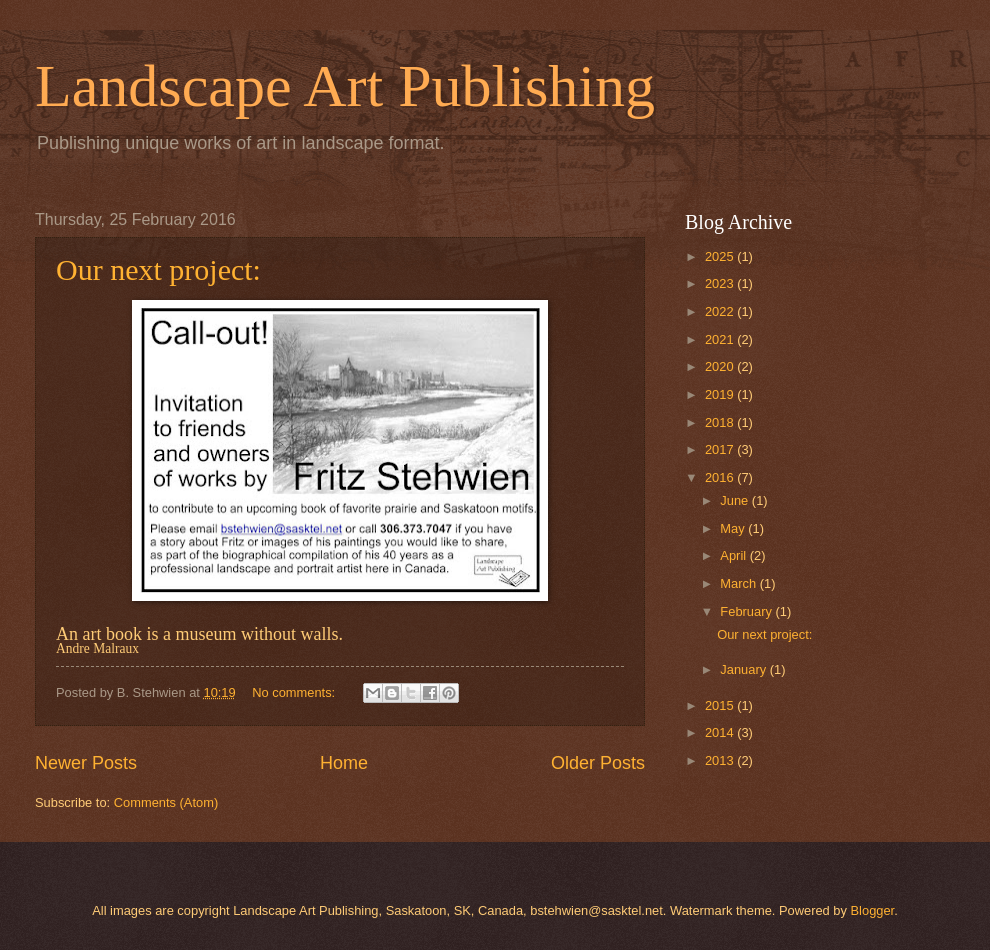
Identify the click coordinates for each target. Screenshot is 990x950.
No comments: (295, 692)
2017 (721, 449)
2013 (721, 760)
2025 (721, 256)
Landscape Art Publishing (345, 86)
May (734, 528)
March (739, 583)
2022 (721, 311)
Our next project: (158, 269)
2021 (721, 339)
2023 (721, 283)
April (734, 555)
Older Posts (598, 763)
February (747, 611)
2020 (721, 366)
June (736, 500)
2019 (721, 394)
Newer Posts (86, 763)
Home (344, 763)
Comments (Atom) (166, 802)
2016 (721, 477)
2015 (721, 705)
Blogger (873, 910)
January (744, 669)
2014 (721, 732)
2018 (721, 422)
